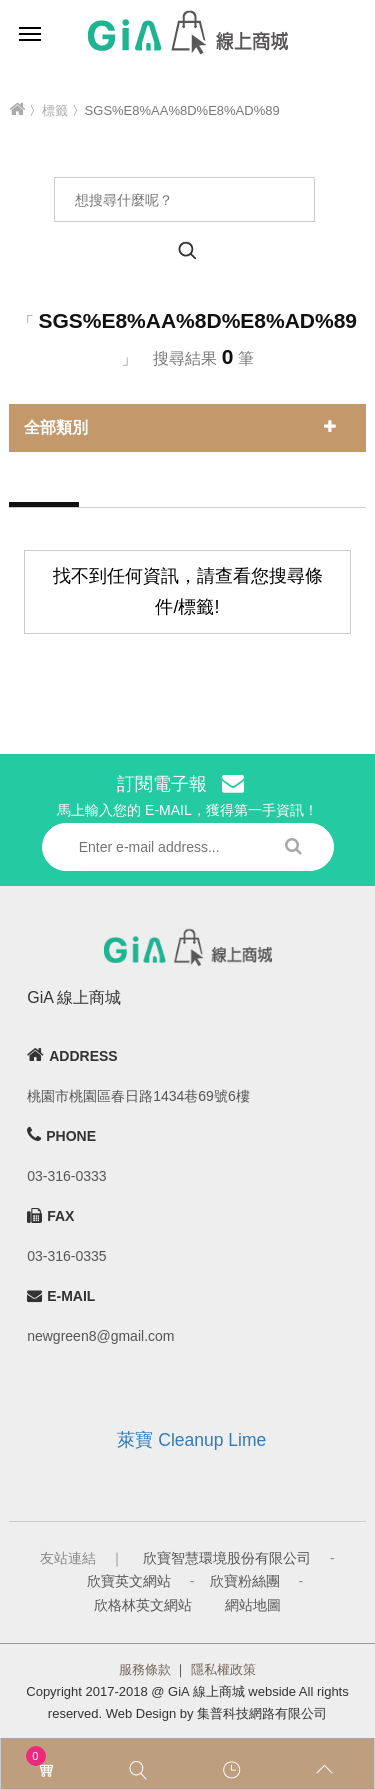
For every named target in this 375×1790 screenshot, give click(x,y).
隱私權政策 (223, 1669)
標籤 (55, 110)
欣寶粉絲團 (245, 1581)
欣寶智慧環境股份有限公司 (227, 1558)
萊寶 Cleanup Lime (191, 1440)
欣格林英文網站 (143, 1605)
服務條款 (145, 1669)
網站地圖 (253, 1605)
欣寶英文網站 (129, 1581)
